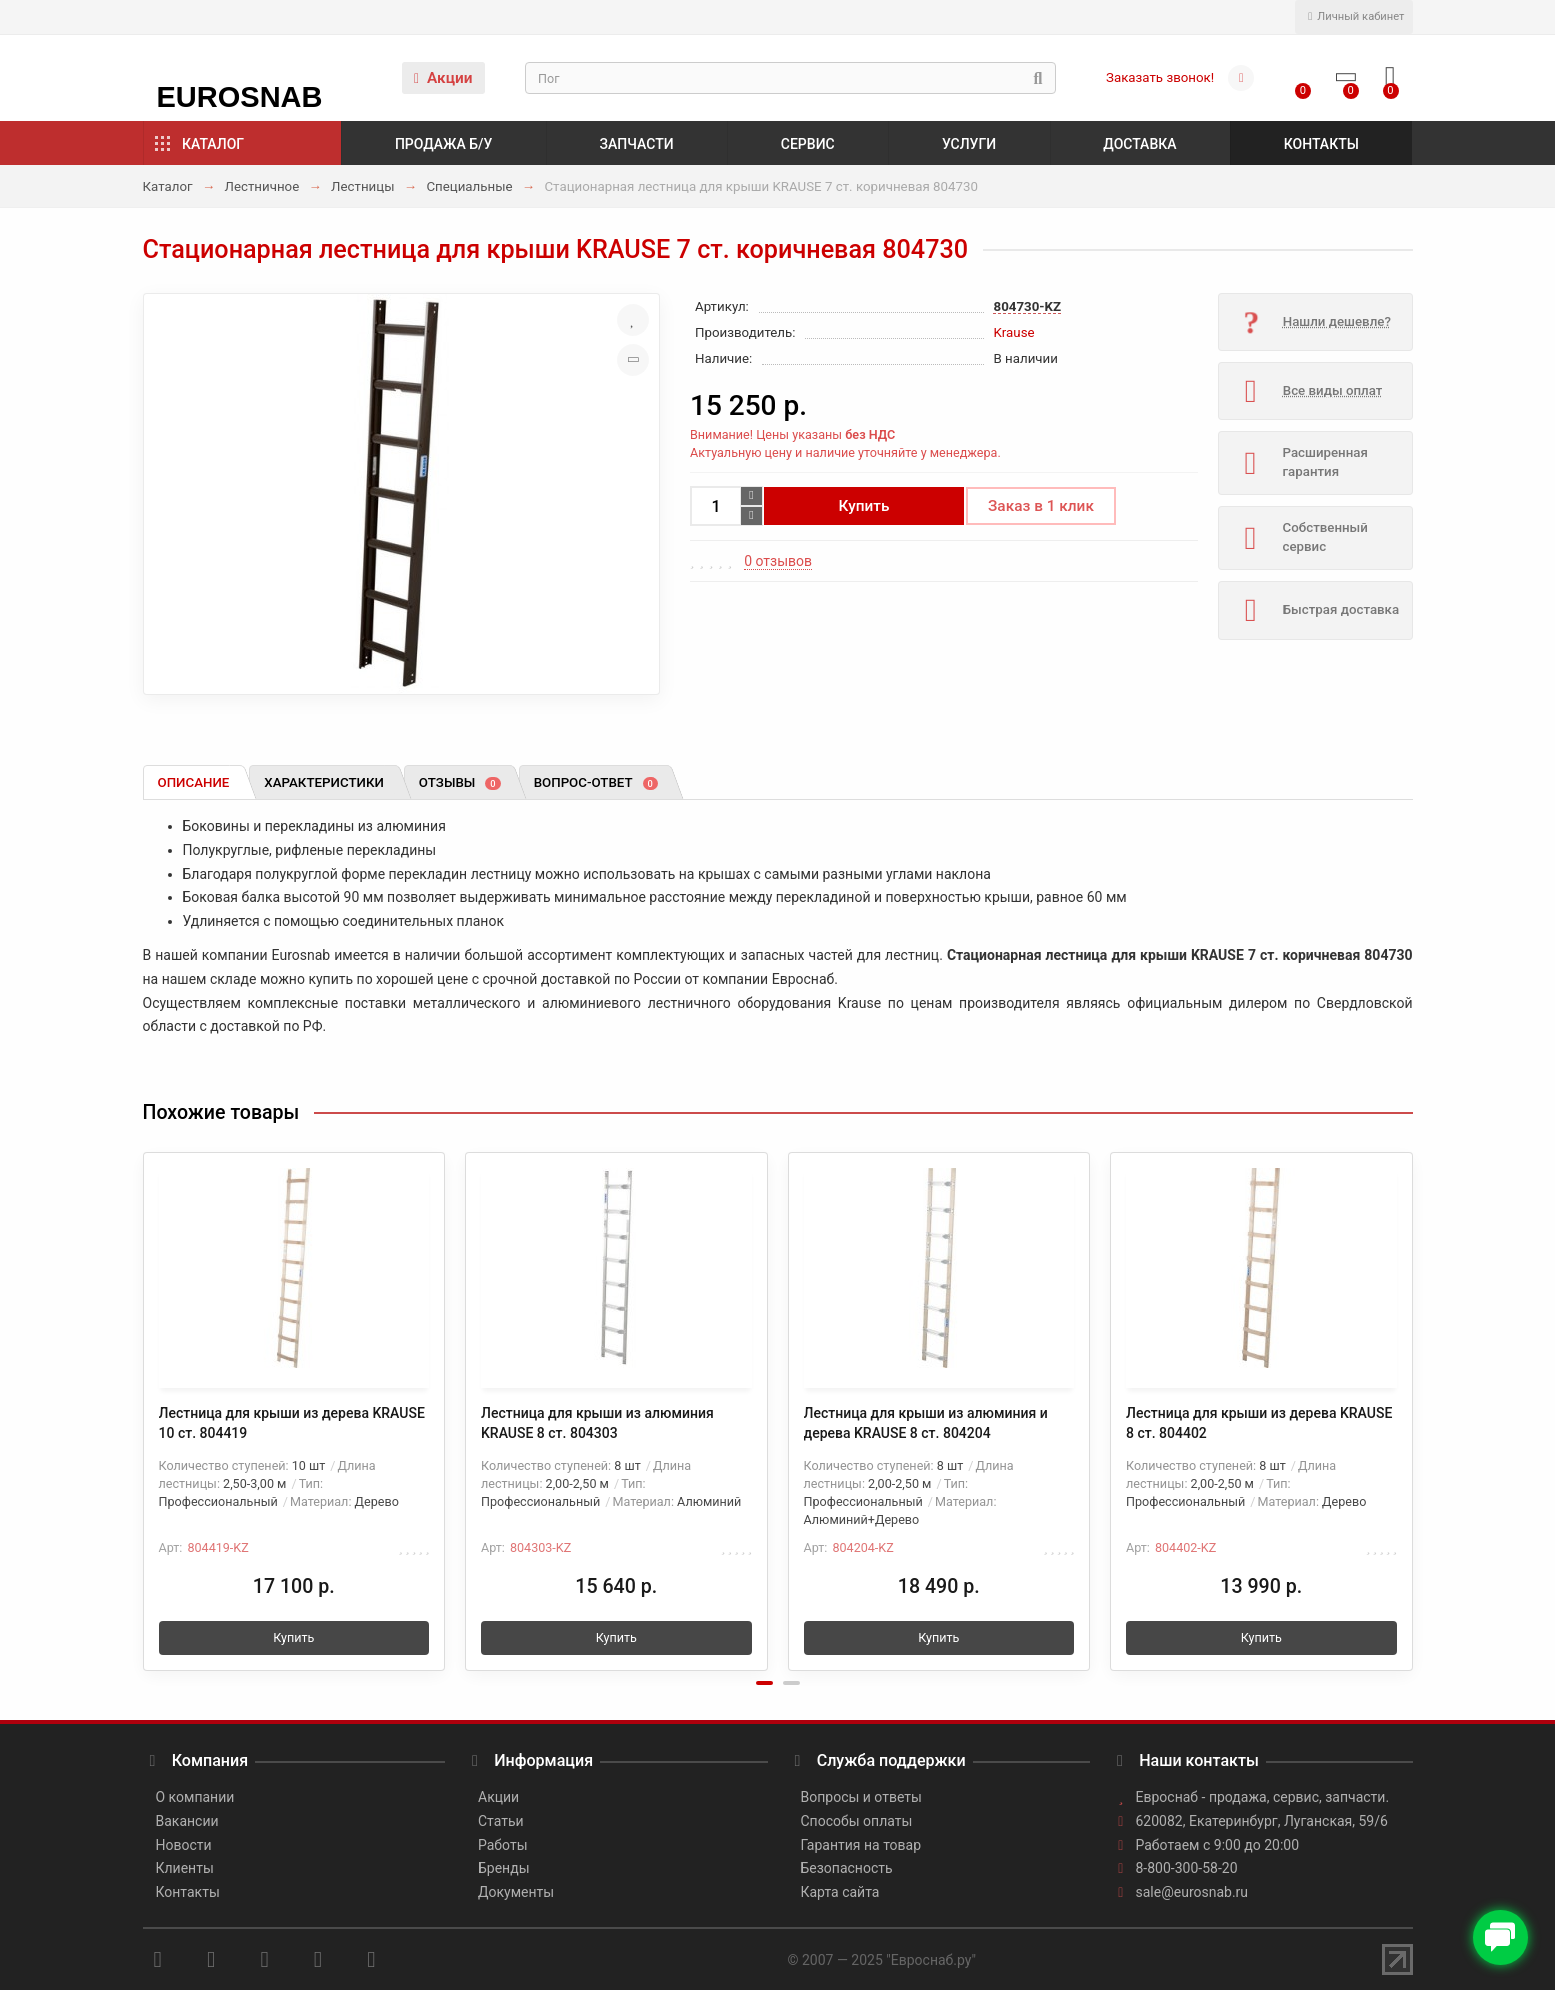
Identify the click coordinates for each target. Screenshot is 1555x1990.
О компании (195, 1797)
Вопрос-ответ (596, 782)
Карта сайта (840, 1892)
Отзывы (460, 782)
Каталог (213, 144)
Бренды (504, 1868)
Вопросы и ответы (861, 1797)
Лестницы (362, 186)
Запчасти (637, 144)
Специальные (469, 186)
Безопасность (847, 1868)
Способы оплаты (857, 1821)
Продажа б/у (443, 144)
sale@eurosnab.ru (1192, 1892)
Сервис (808, 144)
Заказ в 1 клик (1041, 506)
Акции (443, 78)
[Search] (790, 78)
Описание (194, 782)
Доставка (1139, 144)
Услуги (969, 144)
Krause (1014, 332)
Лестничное (261, 186)
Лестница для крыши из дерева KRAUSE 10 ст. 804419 (292, 1423)
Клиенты (185, 1868)
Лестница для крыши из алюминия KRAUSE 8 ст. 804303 (597, 1423)
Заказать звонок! (1160, 77)
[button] (764, 1683)
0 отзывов (778, 561)
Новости (184, 1845)
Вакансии (187, 1821)
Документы (516, 1892)
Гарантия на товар (861, 1845)
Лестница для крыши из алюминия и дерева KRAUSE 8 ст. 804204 (926, 1423)
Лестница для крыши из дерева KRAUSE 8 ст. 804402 (1259, 1423)
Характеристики (324, 782)
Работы (503, 1845)
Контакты (1321, 144)
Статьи (501, 1821)
